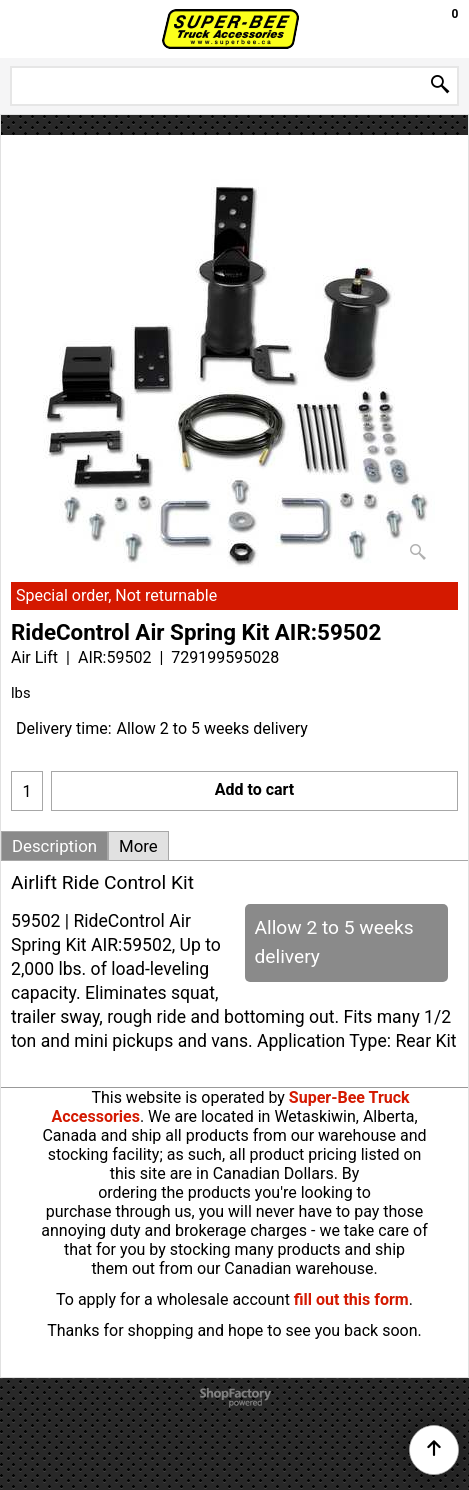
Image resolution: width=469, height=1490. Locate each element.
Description (54, 846)
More (138, 846)
